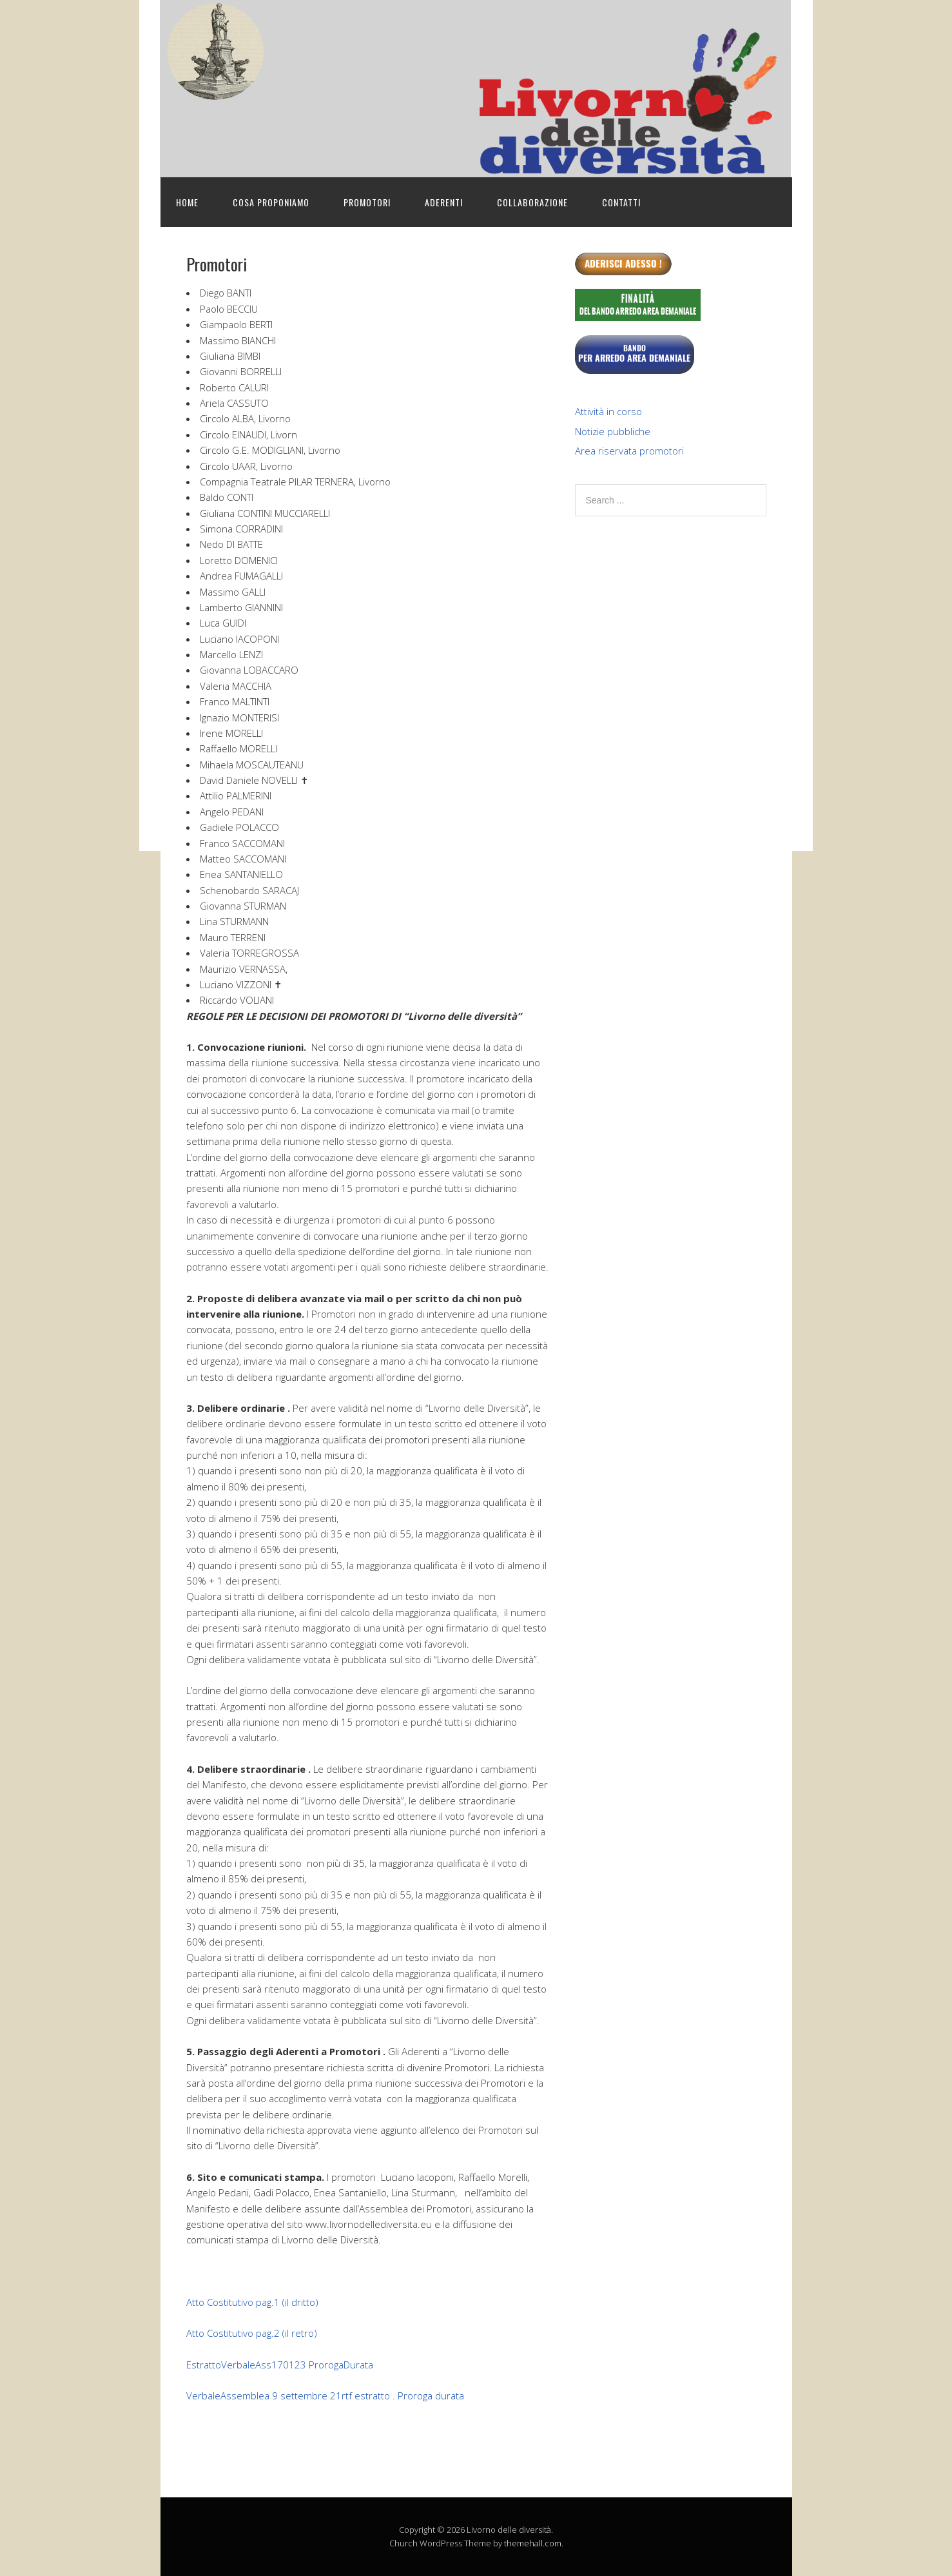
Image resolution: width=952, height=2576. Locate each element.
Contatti (621, 202)
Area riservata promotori (629, 450)
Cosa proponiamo (271, 202)
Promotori (367, 202)
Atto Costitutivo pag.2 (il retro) (251, 2333)
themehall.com (532, 2543)
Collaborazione (532, 202)
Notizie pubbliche (612, 431)
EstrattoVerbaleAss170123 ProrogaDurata (279, 2364)
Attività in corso (608, 411)
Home (187, 202)
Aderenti (444, 202)
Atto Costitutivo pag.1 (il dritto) (252, 2302)
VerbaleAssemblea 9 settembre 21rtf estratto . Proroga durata (325, 2395)
